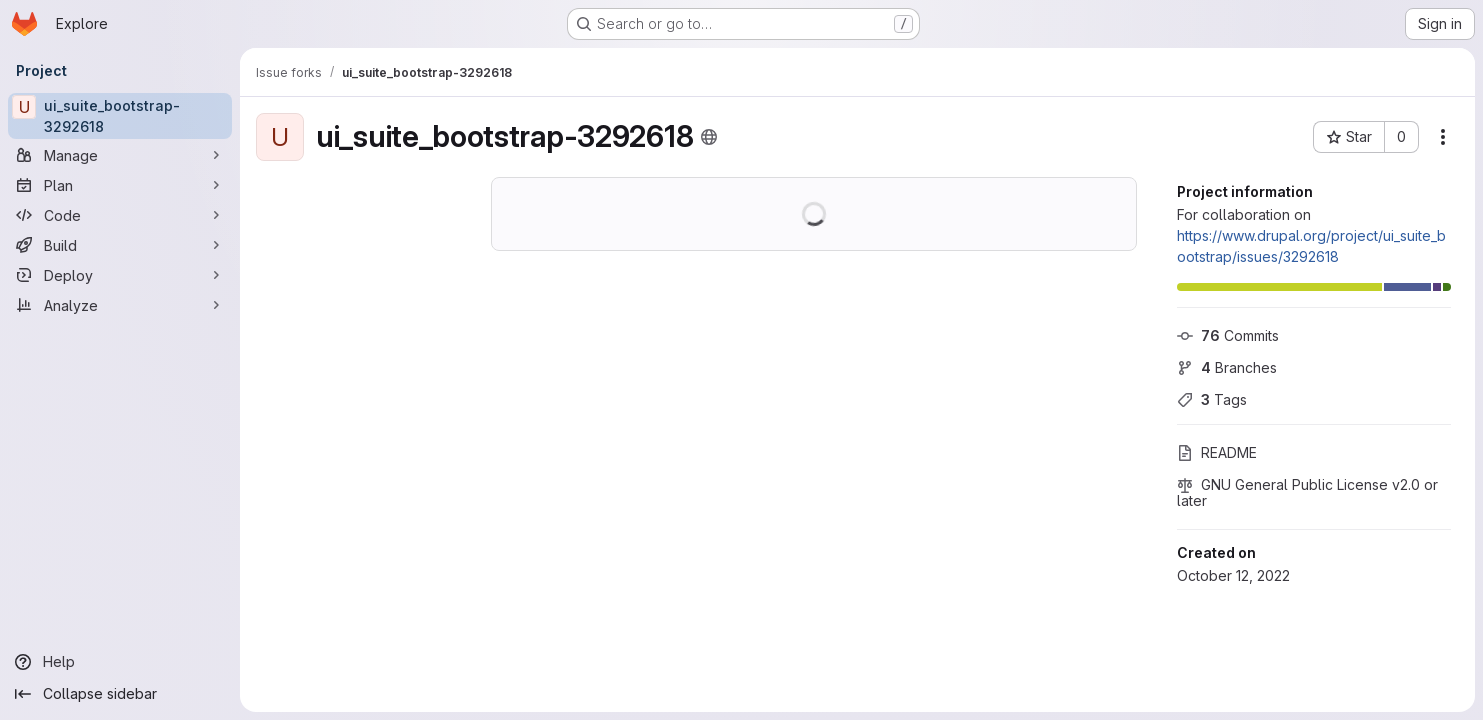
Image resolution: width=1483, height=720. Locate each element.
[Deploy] (120, 275)
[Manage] (120, 155)
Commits (1228, 335)
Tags (1212, 399)
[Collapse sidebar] (120, 694)
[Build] (120, 245)
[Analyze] (120, 305)
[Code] (120, 215)
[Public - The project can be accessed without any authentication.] (709, 137)
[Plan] (120, 185)
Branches (1227, 367)
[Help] (120, 662)
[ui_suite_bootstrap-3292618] (120, 116)
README (1217, 452)
